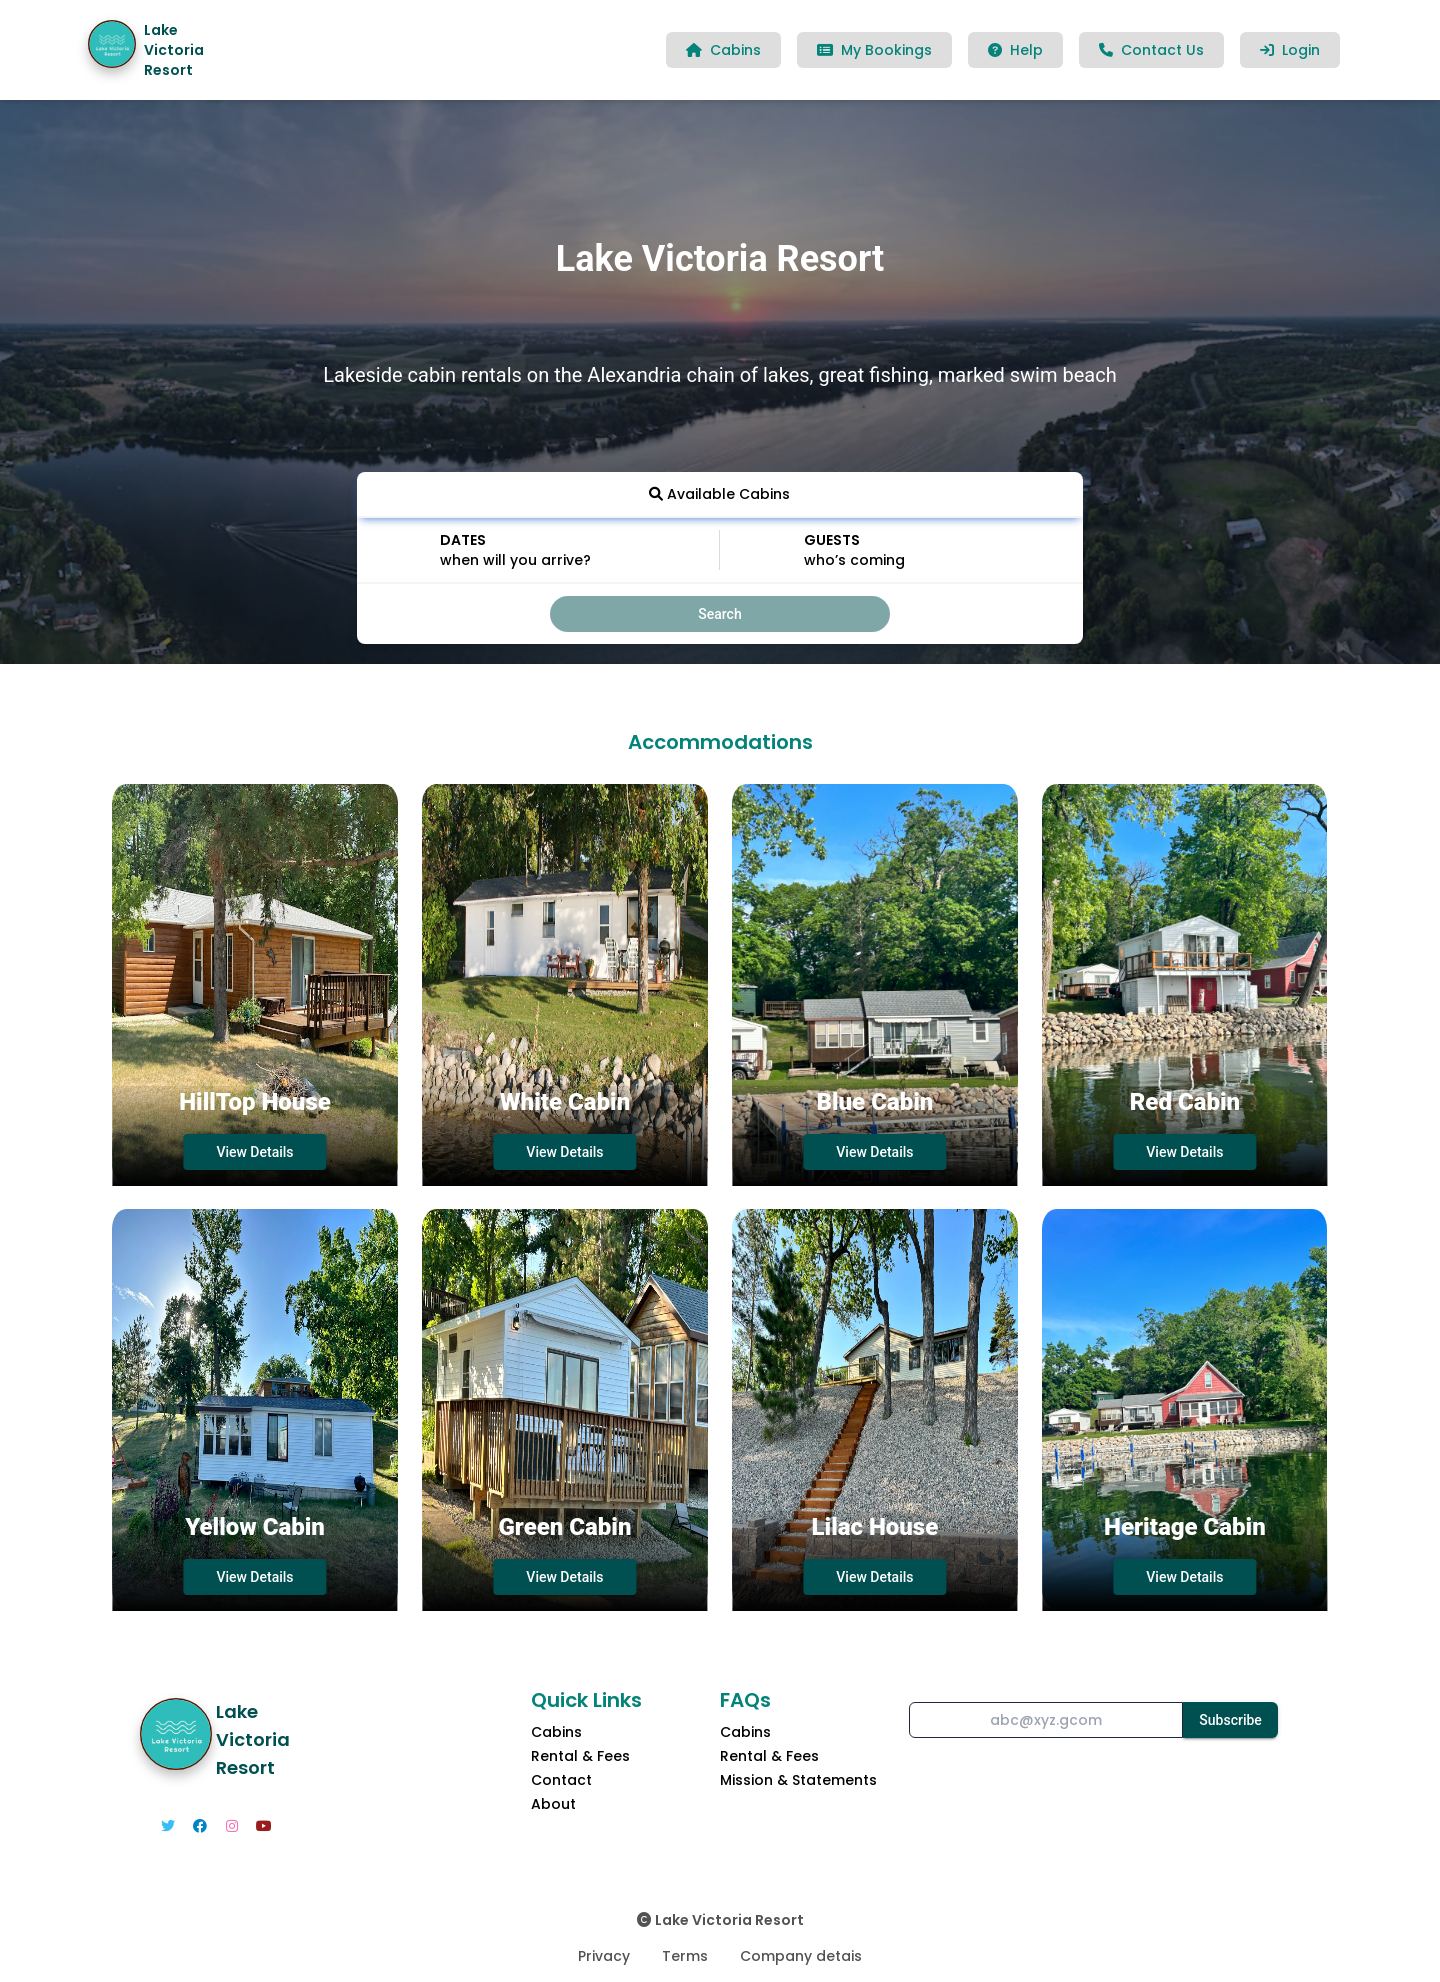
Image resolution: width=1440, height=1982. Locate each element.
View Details (254, 1152)
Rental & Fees (580, 1756)
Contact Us (1151, 50)
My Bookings (874, 50)
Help (1015, 50)
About (553, 1804)
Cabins (723, 50)
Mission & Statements (798, 1780)
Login (1290, 50)
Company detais (801, 1956)
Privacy (604, 1956)
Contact (561, 1780)
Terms (685, 1956)
